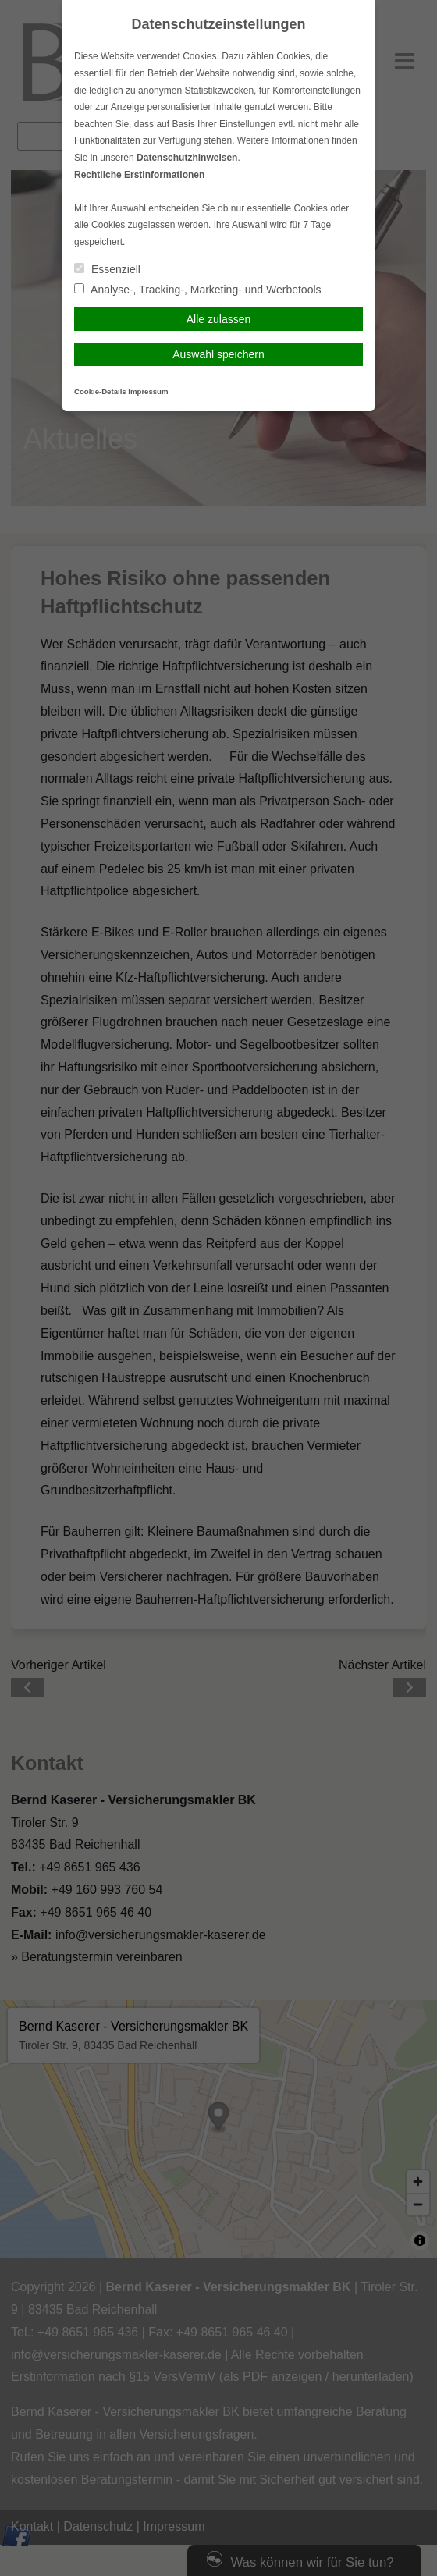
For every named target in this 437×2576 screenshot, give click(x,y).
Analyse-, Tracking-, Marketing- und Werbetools (198, 289)
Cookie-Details (100, 391)
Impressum (148, 391)
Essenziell (107, 269)
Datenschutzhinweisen (187, 157)
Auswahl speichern (218, 354)
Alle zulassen (219, 319)
